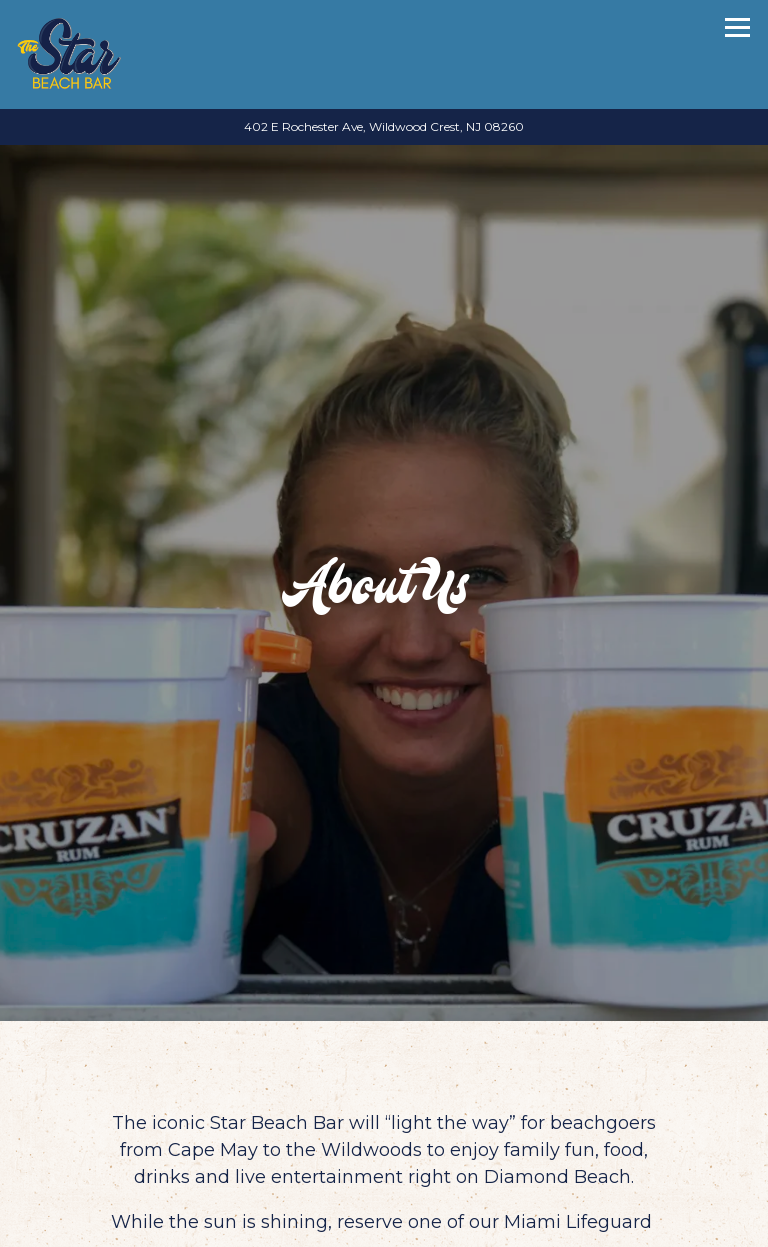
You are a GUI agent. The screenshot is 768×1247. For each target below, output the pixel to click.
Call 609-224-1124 (384, 1139)
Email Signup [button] (384, 1225)
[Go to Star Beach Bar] (384, 127)
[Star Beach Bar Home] (69, 54)
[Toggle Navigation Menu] (737, 27)
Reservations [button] (384, 1182)
